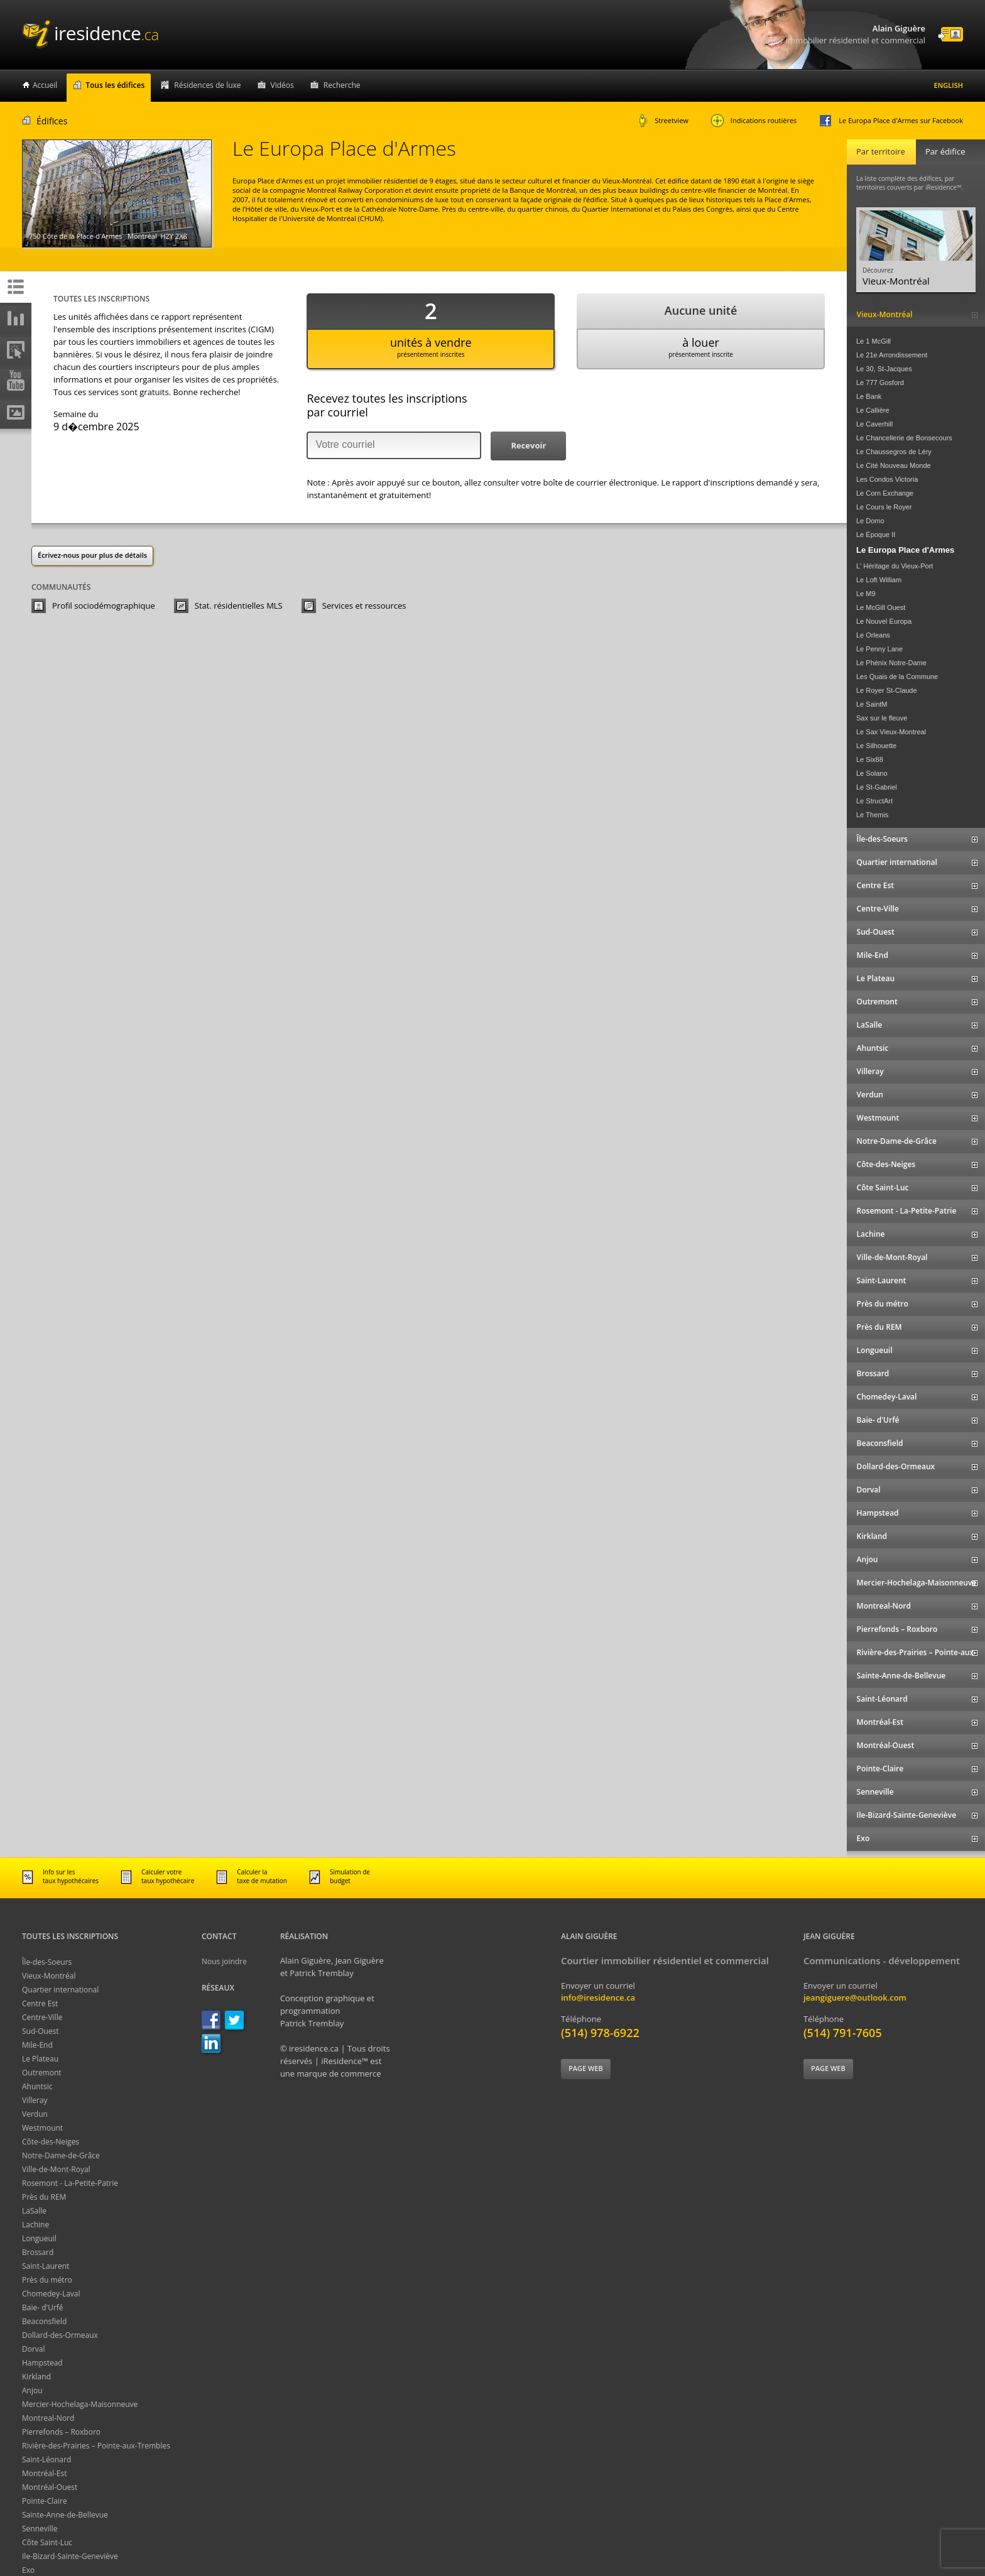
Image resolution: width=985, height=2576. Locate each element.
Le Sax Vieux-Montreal (891, 732)
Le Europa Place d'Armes (905, 550)
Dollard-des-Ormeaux (60, 2335)
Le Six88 (869, 759)
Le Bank (868, 396)
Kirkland (36, 2376)
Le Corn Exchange (884, 493)
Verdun (35, 2114)
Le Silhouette (876, 745)
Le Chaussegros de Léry (894, 451)
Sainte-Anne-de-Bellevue (65, 2514)
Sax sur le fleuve (881, 718)
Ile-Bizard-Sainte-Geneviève (70, 2556)
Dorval (33, 2349)
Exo (28, 2570)
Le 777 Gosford (880, 382)
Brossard (37, 2252)
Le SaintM (872, 704)
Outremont (42, 2072)
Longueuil (39, 2238)
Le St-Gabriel (876, 787)
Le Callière (873, 410)
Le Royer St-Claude (886, 690)
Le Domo (870, 520)
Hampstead (42, 2362)
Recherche (342, 85)
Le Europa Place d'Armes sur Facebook (891, 121)
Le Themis (872, 814)
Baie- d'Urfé (42, 2307)
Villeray (35, 2100)
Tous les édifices (114, 85)
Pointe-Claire (44, 2501)
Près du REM (44, 2197)
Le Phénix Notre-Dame (891, 662)
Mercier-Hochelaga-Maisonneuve (80, 2404)
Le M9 (866, 593)
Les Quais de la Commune (897, 676)
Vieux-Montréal (48, 1975)
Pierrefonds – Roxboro (61, 2432)
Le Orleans (873, 635)
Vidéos (282, 85)
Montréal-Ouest (49, 2487)
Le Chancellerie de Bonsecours (904, 438)
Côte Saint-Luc (47, 2542)
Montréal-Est (44, 2473)
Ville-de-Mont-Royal (56, 2169)
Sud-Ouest (40, 2031)
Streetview (663, 121)
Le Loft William (878, 580)
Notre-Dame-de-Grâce (61, 2155)
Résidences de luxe (207, 85)
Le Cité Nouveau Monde (893, 465)
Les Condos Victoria (887, 479)
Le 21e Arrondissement (891, 355)
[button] (528, 446)
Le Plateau (40, 2058)
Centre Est (40, 2003)
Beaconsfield (44, 2321)
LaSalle (34, 2210)
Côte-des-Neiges (50, 2141)
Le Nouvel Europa (884, 621)
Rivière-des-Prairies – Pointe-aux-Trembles (96, 2445)
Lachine (35, 2224)
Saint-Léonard (46, 2459)
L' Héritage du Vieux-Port (894, 566)
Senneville (40, 2528)
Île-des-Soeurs (47, 1962)
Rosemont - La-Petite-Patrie (70, 2183)
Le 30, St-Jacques (884, 368)
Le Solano (872, 773)
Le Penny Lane (879, 649)
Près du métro (47, 2279)
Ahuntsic (37, 2086)
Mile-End (37, 2045)
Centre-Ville (42, 2017)
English (948, 85)
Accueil (45, 85)
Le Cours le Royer (884, 507)
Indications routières (753, 121)
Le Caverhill (874, 424)
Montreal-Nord (48, 2418)
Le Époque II (875, 534)
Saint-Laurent (45, 2266)
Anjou (32, 2390)
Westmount (42, 2127)
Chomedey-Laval (51, 2293)
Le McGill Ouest (880, 607)
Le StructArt (874, 801)
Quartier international (60, 1989)
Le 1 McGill (873, 341)
